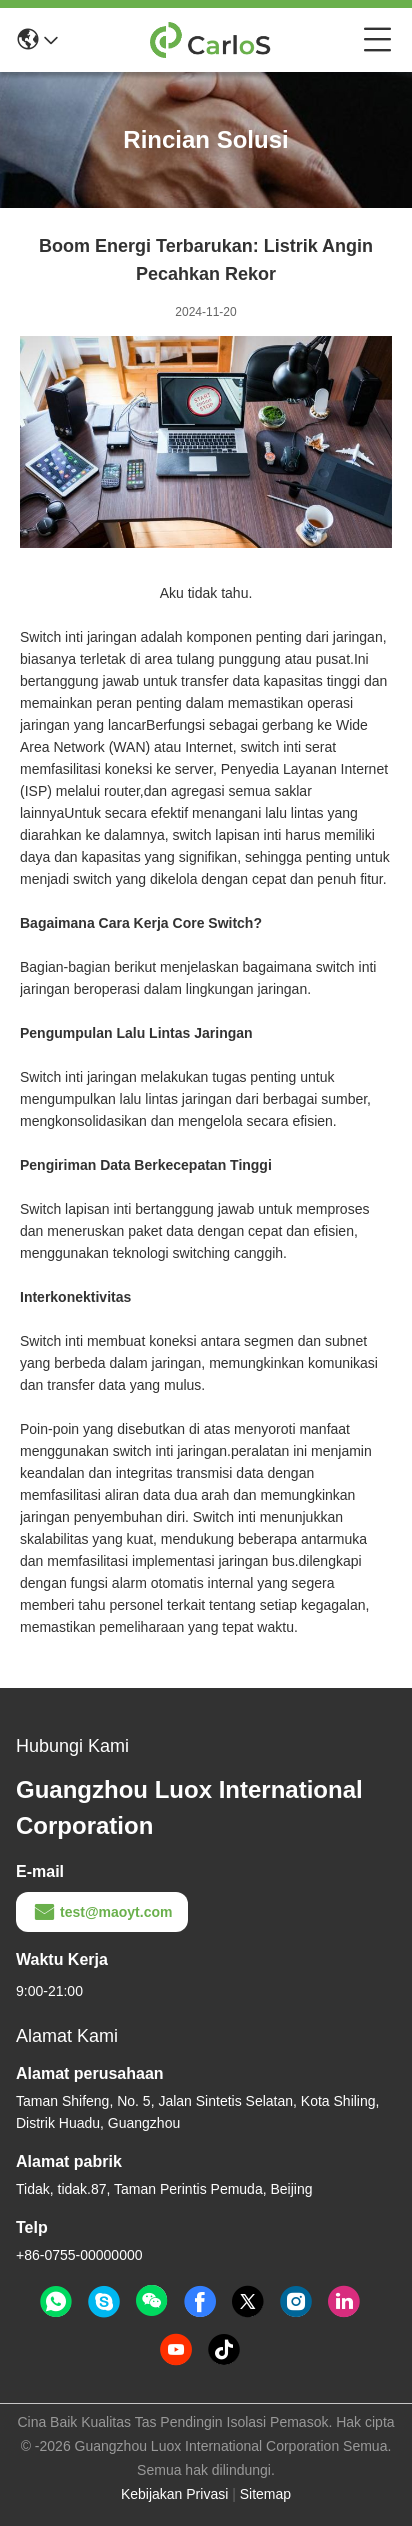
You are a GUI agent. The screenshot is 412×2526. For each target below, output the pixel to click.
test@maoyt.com (102, 1912)
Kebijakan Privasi (174, 2494)
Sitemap (265, 2494)
